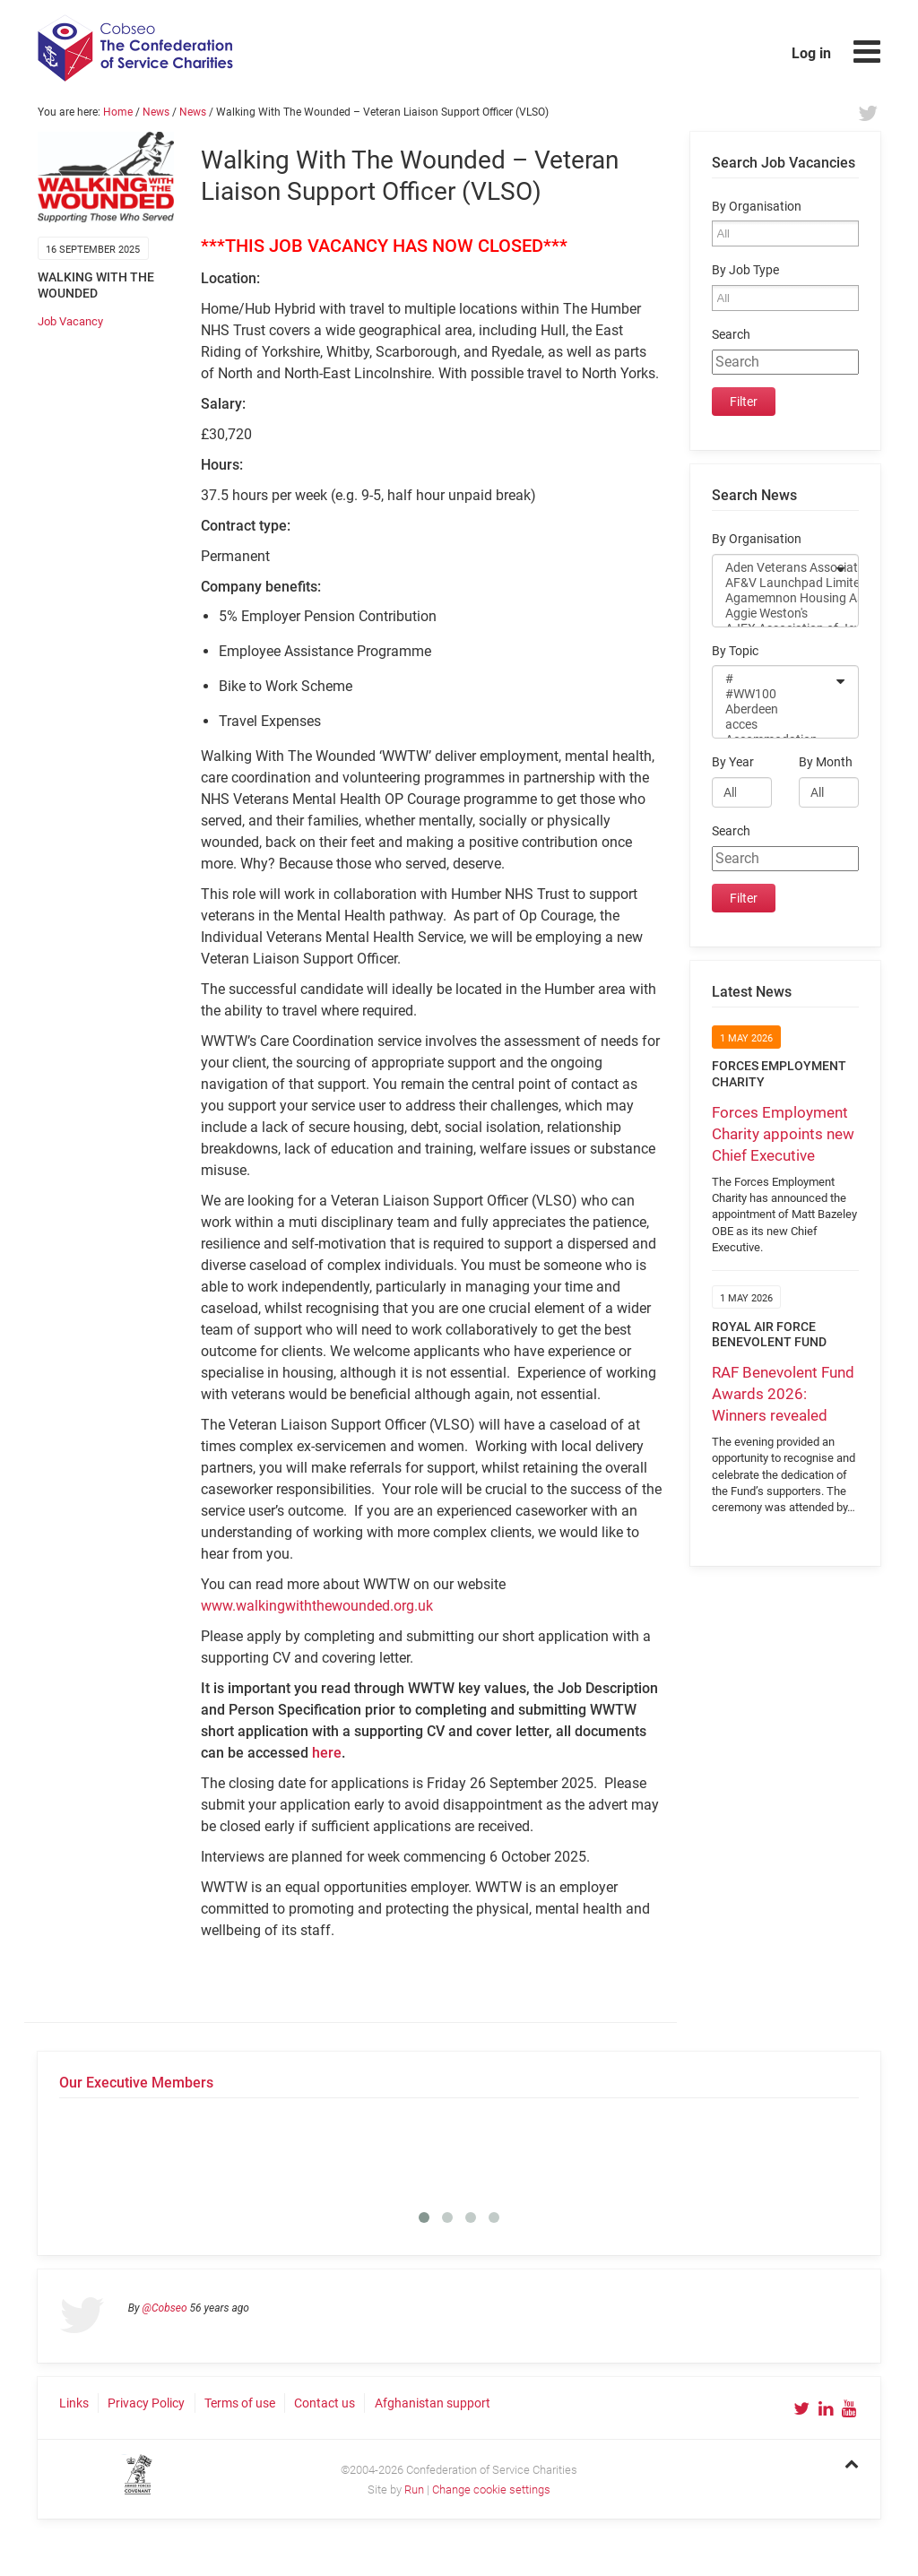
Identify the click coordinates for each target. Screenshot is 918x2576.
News (156, 112)
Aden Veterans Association (773, 567)
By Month (826, 762)
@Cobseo (165, 2308)
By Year (733, 762)
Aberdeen (773, 709)
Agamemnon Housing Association (773, 598)
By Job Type (745, 270)
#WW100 (773, 694)
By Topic (735, 651)
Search (731, 334)
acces (773, 724)
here (327, 1752)
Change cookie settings (491, 2489)
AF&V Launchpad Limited (773, 583)
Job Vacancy (70, 321)
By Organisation (756, 206)
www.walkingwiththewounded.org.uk (317, 1605)
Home (118, 112)
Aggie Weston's (773, 613)
